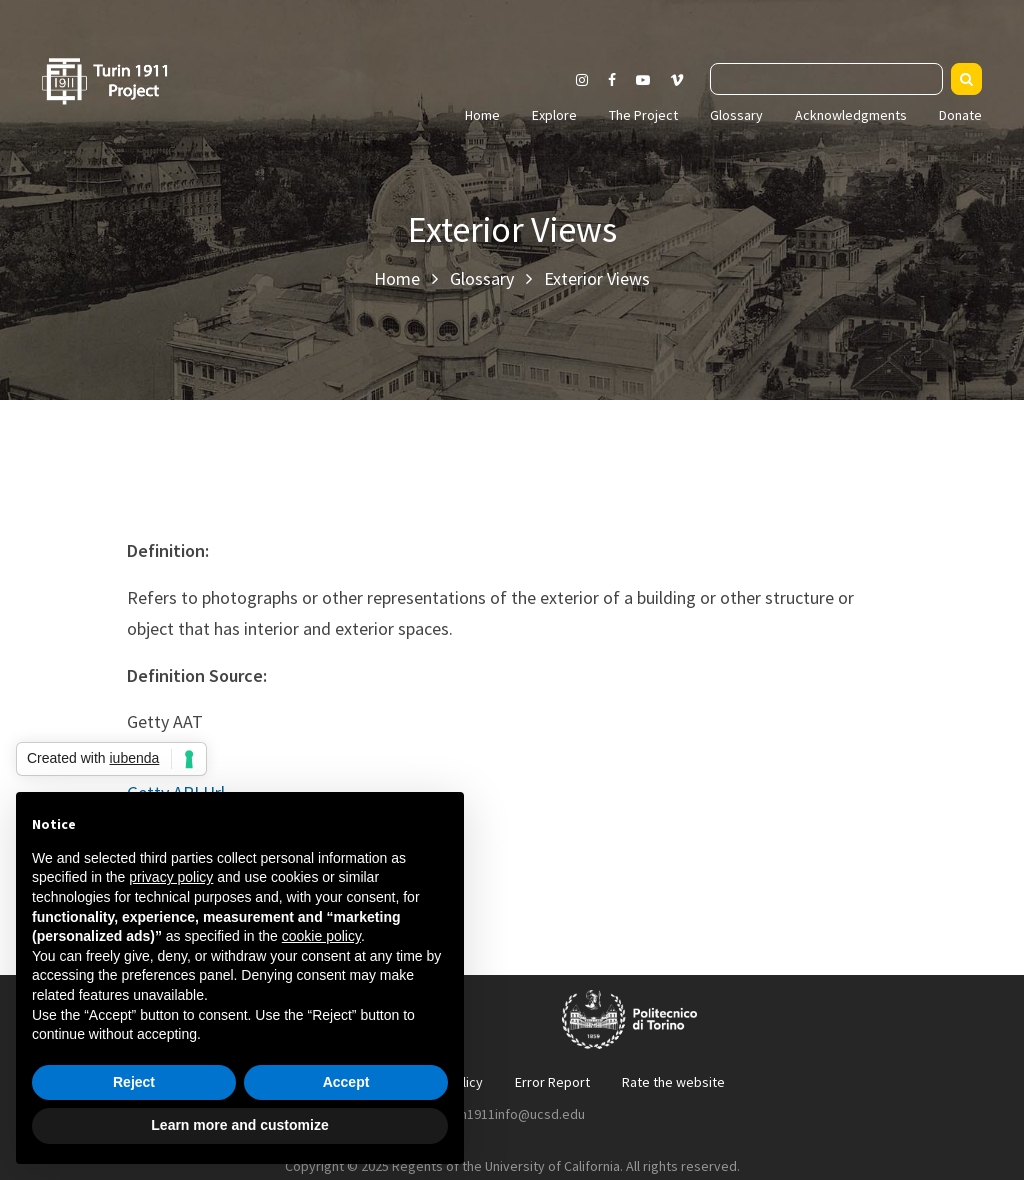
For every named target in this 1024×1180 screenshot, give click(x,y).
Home (482, 115)
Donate (960, 115)
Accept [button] (346, 1082)
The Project (643, 115)
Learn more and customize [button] (239, 1125)
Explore (554, 115)
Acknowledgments (851, 115)
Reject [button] (134, 1082)
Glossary (736, 115)
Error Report (552, 1082)
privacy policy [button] (171, 877)
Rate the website (673, 1082)
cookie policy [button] (321, 936)
